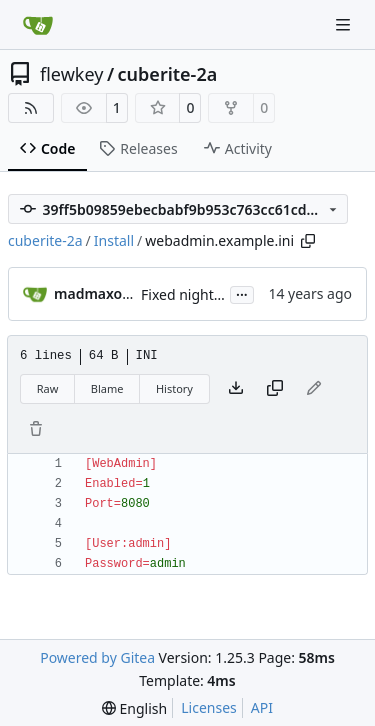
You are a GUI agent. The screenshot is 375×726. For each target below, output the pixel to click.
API (262, 707)
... (242, 293)
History (174, 388)
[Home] (38, 25)
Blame (107, 388)
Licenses (209, 707)
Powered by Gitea (97, 657)
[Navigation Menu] (345, 24)
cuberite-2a (168, 74)
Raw (48, 388)
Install (114, 240)
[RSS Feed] (31, 108)
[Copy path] (308, 241)
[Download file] (236, 389)
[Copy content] (275, 389)
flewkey (71, 74)
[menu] (134, 708)
